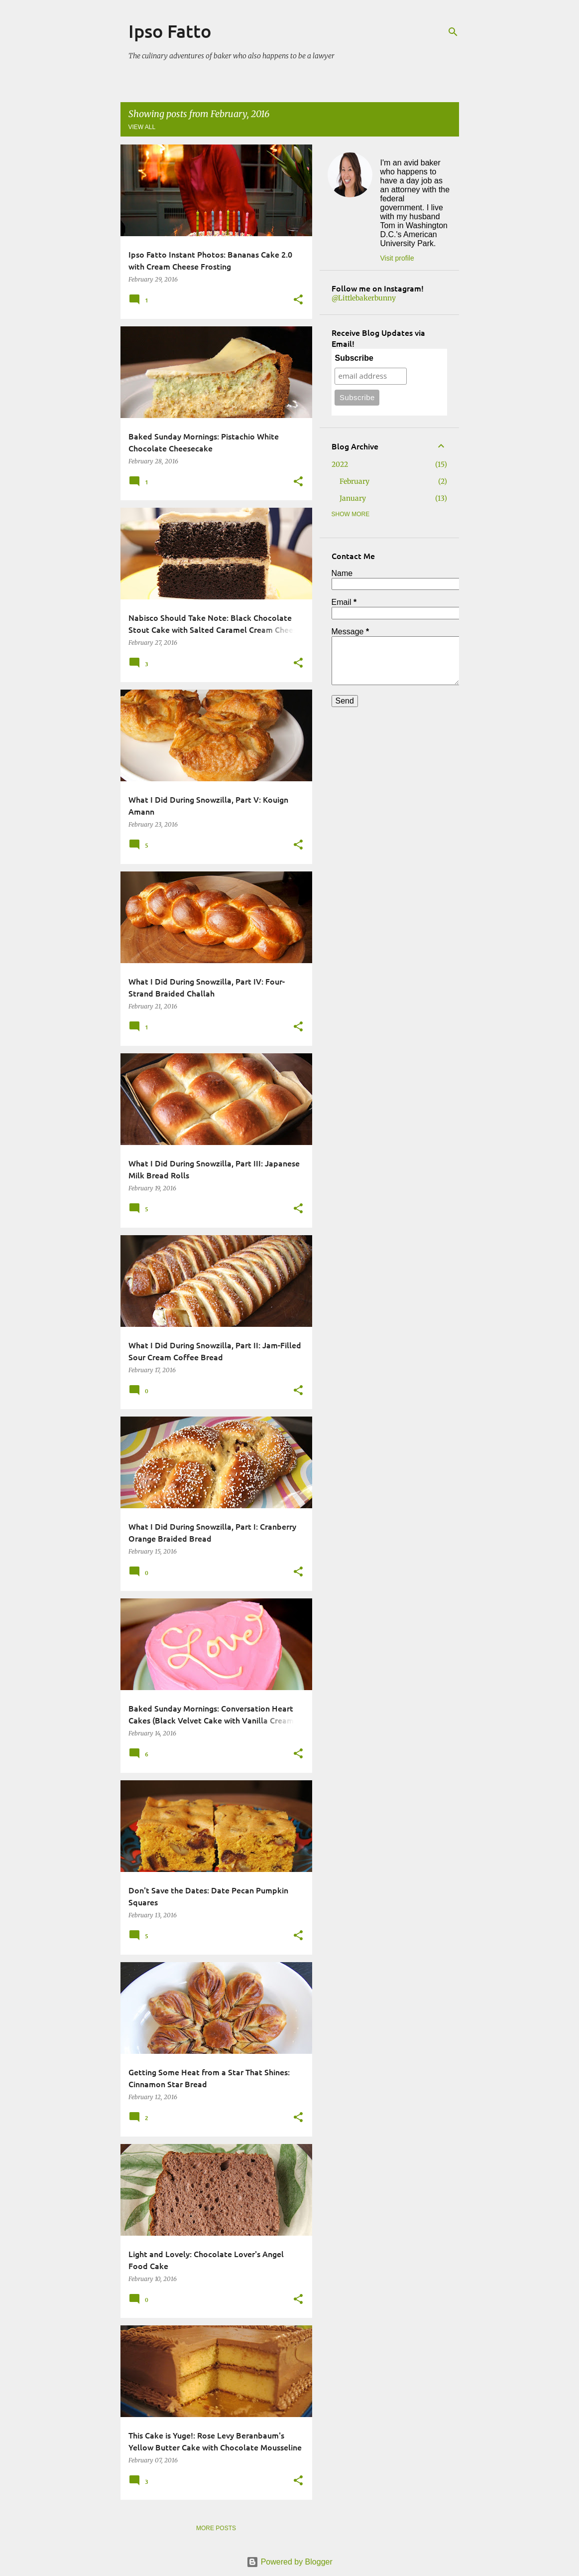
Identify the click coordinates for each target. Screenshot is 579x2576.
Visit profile (397, 258)
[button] (298, 300)
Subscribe (354, 358)
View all (142, 127)
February (354, 481)
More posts (216, 2528)
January (353, 498)
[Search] (453, 32)
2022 (340, 464)
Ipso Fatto (170, 31)
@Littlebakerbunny (364, 297)
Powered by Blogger (289, 2562)
